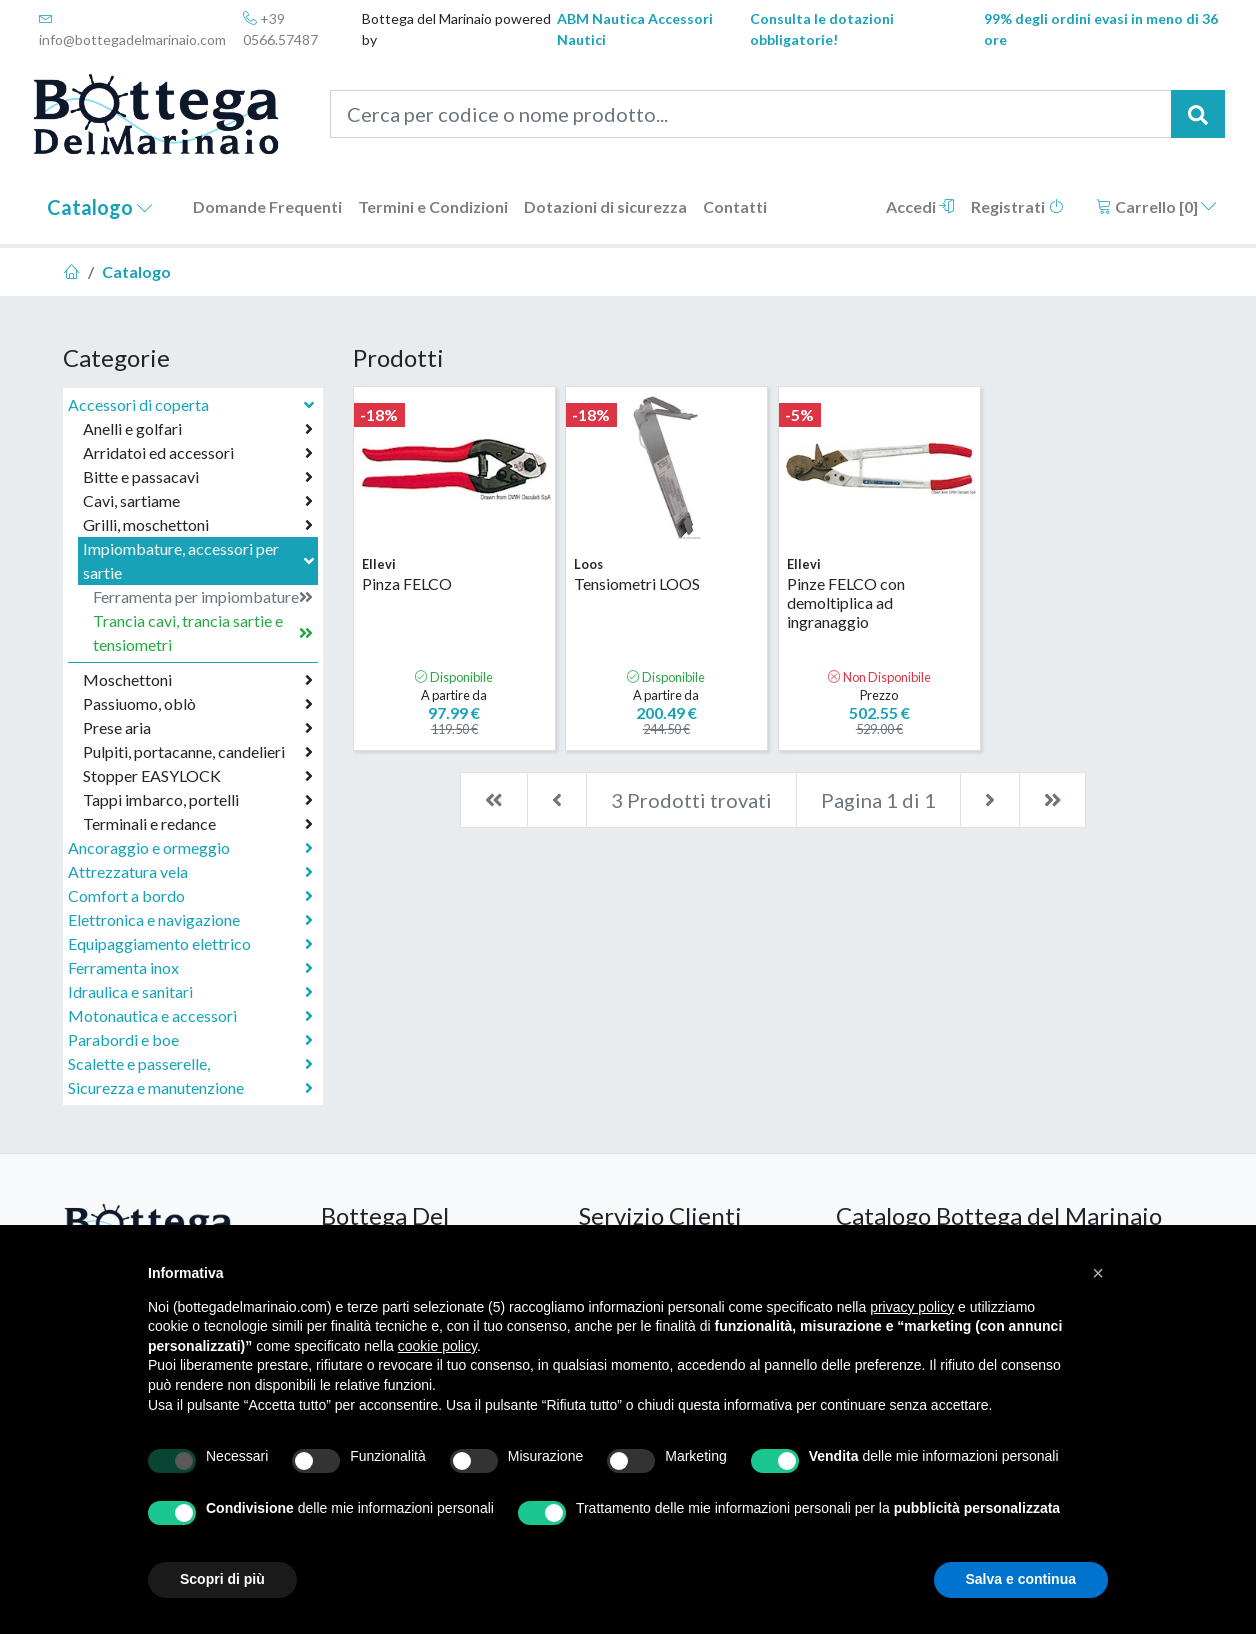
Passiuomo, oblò (198, 704)
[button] (1098, 1273)
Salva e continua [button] (1021, 1579)
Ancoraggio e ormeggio (190, 848)
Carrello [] (1156, 206)
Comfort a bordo (190, 896)
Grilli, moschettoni (198, 525)
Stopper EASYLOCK (198, 776)
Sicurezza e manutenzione (190, 1088)
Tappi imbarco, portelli (198, 800)
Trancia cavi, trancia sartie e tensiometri (203, 632)
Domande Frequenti (267, 206)
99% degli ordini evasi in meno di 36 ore (1101, 29)
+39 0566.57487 (280, 29)
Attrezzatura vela (190, 872)
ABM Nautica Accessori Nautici (635, 29)
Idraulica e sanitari (190, 992)
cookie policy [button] (437, 1346)
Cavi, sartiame (198, 501)
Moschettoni (198, 680)
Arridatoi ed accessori (198, 453)
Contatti (735, 206)
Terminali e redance (198, 824)
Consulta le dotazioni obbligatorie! (822, 29)
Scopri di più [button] (222, 1579)
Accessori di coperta (193, 404)
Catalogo (100, 207)
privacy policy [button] (912, 1307)
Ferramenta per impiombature (203, 597)
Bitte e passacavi (198, 477)
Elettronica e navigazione (190, 920)
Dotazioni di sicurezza (605, 206)
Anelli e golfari (198, 429)
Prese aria (198, 728)
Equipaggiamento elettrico (190, 944)
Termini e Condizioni (433, 206)
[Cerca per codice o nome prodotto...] (751, 114)
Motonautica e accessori (190, 1016)
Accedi (920, 206)
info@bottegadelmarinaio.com (132, 29)
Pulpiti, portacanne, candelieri (198, 752)
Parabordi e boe (190, 1040)
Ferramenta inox (190, 968)
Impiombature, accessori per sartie (200, 560)
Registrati (1017, 206)
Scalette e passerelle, (190, 1064)
